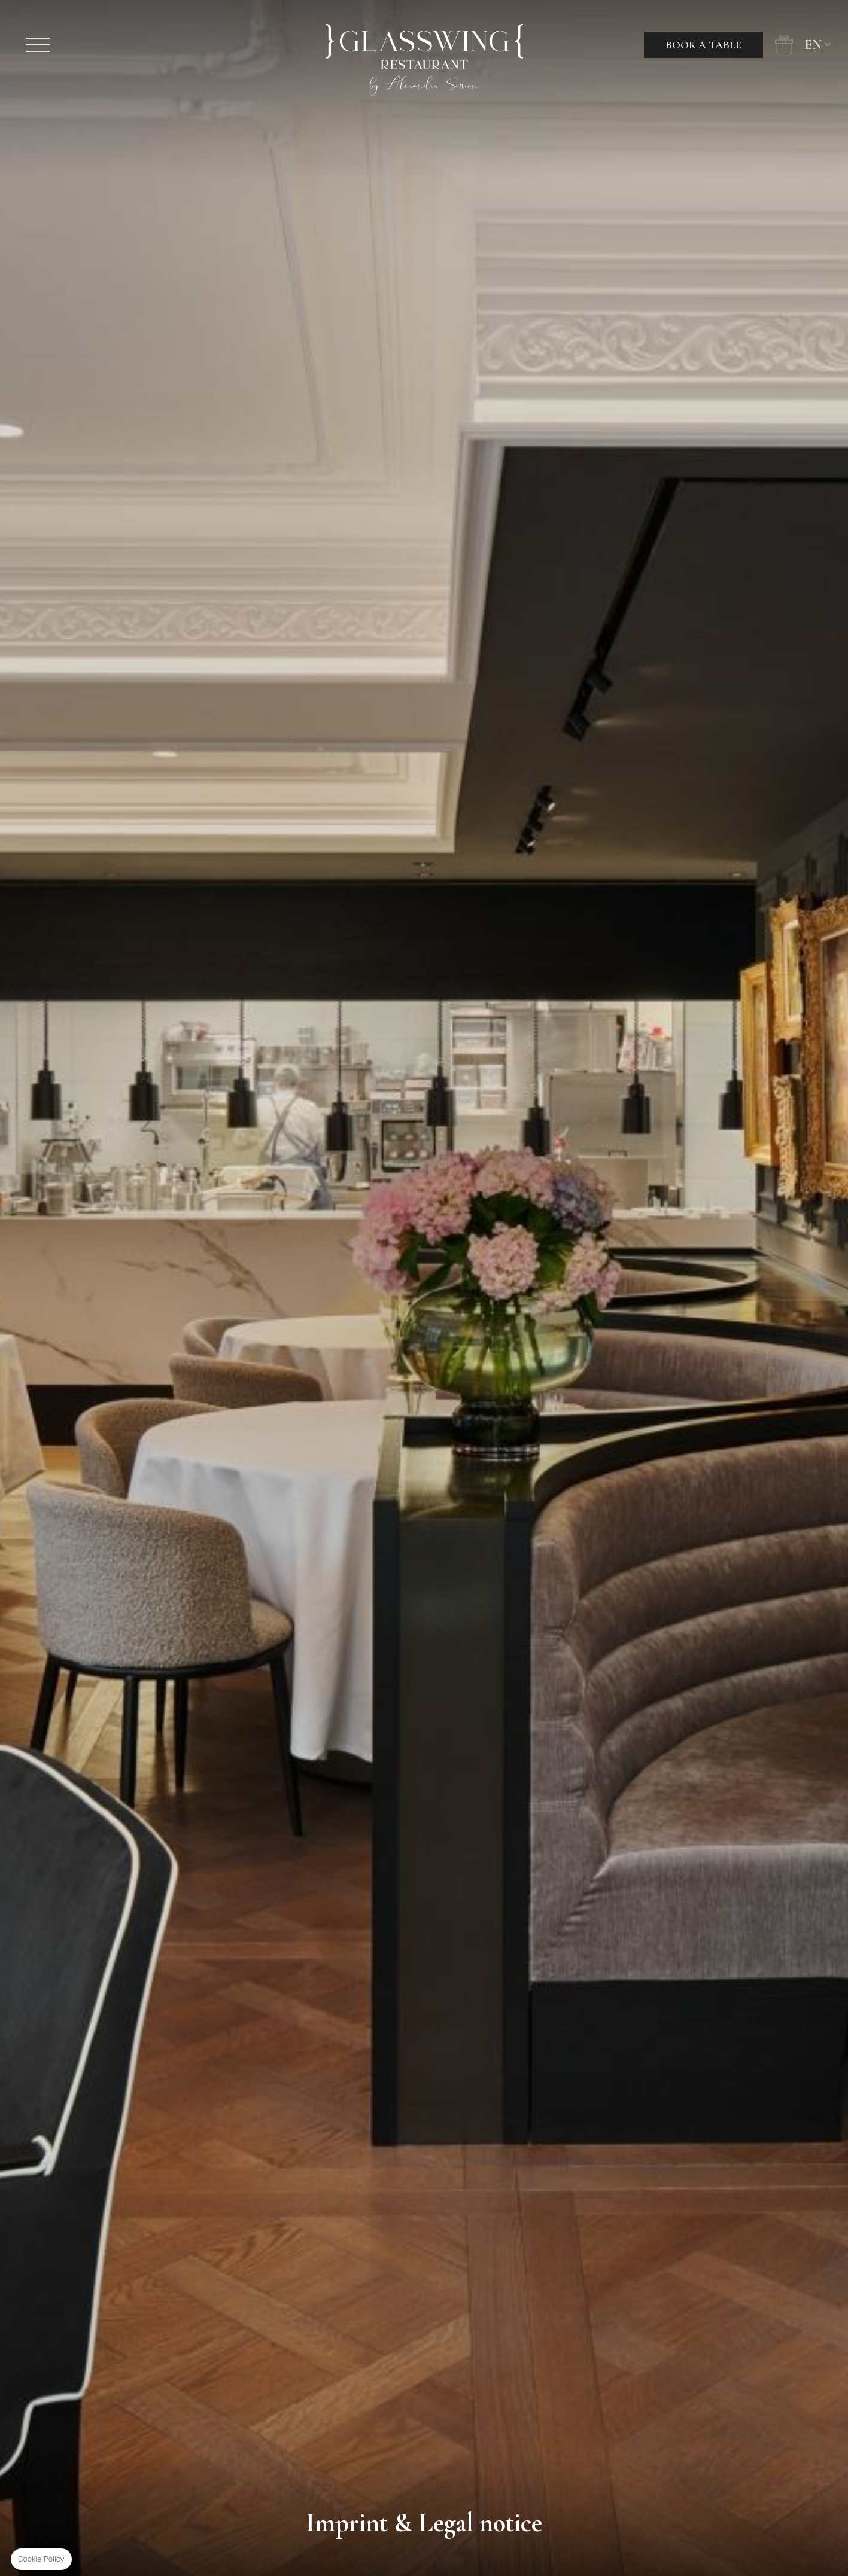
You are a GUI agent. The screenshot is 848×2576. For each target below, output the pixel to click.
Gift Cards (784, 45)
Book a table (703, 44)
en (813, 44)
